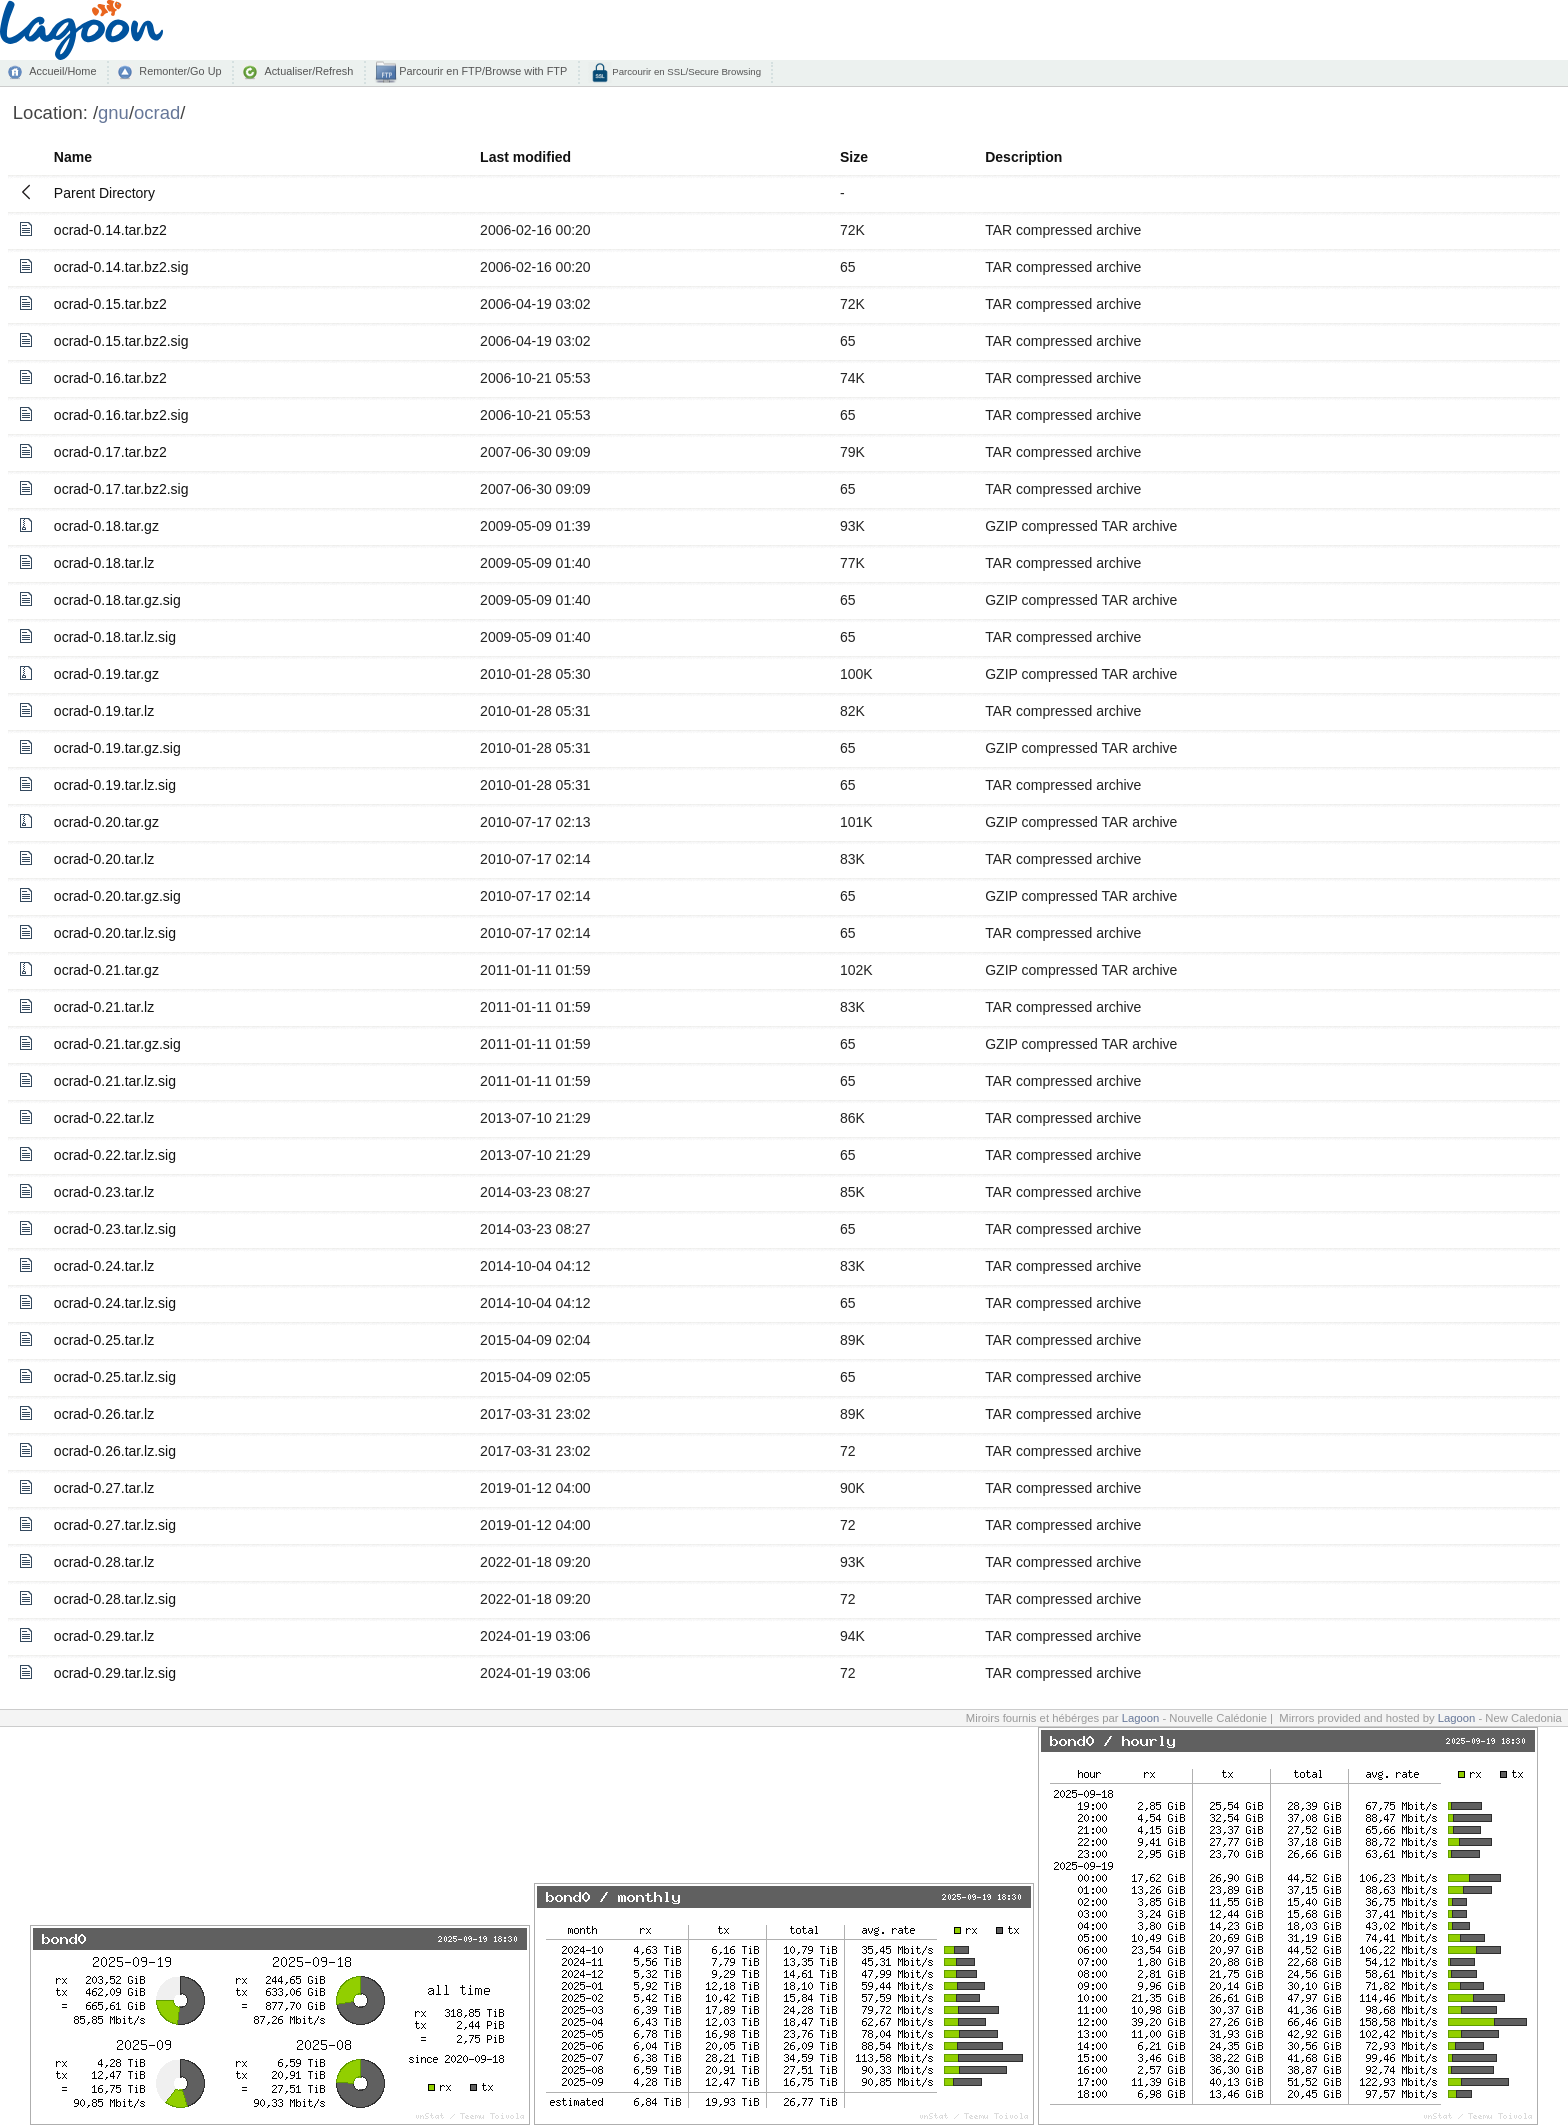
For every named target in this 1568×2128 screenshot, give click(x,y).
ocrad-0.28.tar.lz (104, 1562)
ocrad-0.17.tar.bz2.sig (121, 489)
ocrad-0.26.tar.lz (104, 1414)
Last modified (525, 157)
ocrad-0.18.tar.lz (104, 563)
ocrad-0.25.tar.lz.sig (115, 1377)
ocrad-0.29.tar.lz (104, 1636)
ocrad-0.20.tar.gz (106, 822)
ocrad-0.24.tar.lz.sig (115, 1303)
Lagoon (1141, 1718)
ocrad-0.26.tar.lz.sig (115, 1451)
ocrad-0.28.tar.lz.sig (115, 1599)
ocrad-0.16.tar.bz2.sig (121, 415)
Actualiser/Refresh (308, 71)
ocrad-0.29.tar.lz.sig (115, 1673)
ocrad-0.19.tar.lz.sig (115, 785)
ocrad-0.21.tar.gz (106, 970)
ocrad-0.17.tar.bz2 (110, 452)
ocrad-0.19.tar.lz (104, 711)
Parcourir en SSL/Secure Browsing (685, 71)
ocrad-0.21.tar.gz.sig (117, 1044)
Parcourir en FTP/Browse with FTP (481, 71)
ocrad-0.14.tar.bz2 (110, 230)
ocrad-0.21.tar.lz (104, 1007)
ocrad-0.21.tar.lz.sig (115, 1081)
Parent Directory (104, 193)
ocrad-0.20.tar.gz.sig (117, 896)
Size (854, 157)
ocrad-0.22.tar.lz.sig (115, 1155)
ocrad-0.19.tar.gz (106, 674)
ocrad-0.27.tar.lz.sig (115, 1525)
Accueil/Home (62, 71)
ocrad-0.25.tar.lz (104, 1340)
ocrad (157, 112)
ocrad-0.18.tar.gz (106, 526)
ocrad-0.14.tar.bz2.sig (121, 267)
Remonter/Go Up (180, 71)
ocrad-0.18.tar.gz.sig (117, 600)
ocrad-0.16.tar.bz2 (110, 378)
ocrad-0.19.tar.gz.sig (117, 748)
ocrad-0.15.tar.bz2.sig (121, 341)
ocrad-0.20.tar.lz (104, 859)
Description (1023, 157)
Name (73, 157)
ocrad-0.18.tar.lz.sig (115, 637)
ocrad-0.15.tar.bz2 (110, 304)
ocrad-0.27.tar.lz (104, 1488)
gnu (113, 112)
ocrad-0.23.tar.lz (104, 1192)
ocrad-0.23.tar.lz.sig (115, 1229)
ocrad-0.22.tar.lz (104, 1118)
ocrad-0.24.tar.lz (104, 1266)
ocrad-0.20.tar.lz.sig (115, 933)
